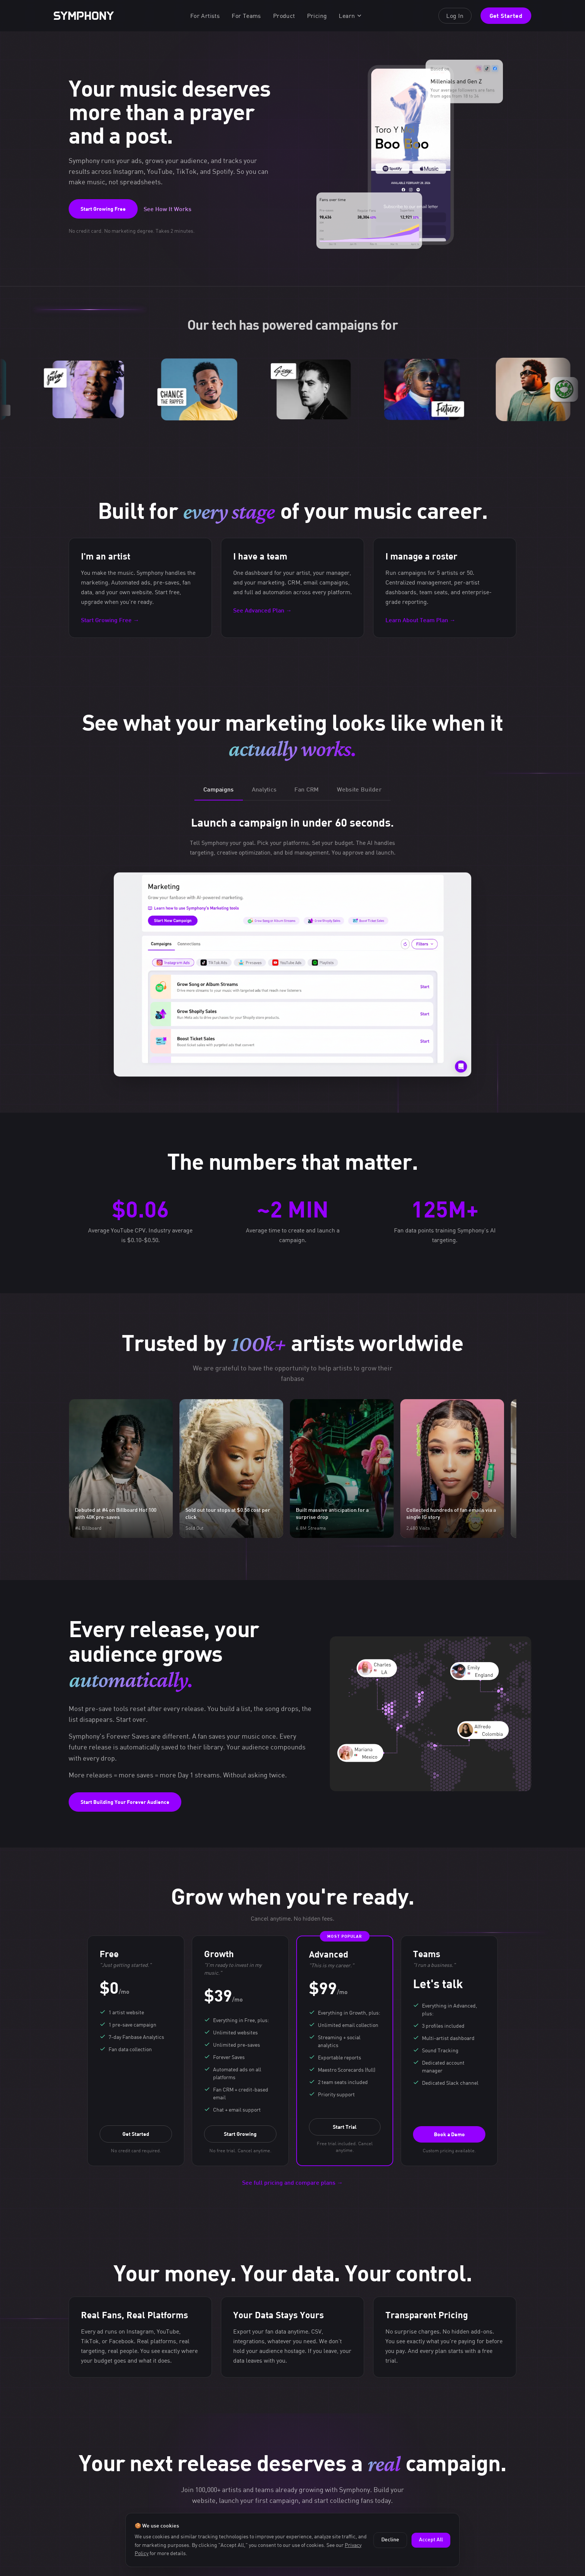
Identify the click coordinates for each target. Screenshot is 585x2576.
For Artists (205, 15)
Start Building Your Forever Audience (125, 1802)
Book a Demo (449, 2134)
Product (284, 15)
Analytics (264, 790)
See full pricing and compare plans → (292, 2183)
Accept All (431, 2540)
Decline (390, 2540)
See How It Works (167, 210)
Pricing (317, 15)
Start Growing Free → (110, 621)
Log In (454, 15)
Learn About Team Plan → (420, 621)
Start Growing (240, 2134)
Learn (350, 15)
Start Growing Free (103, 209)
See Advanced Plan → (262, 611)
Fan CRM (306, 790)
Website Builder (359, 790)
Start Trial (345, 2127)
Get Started (505, 15)
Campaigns (218, 790)
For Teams (246, 15)
